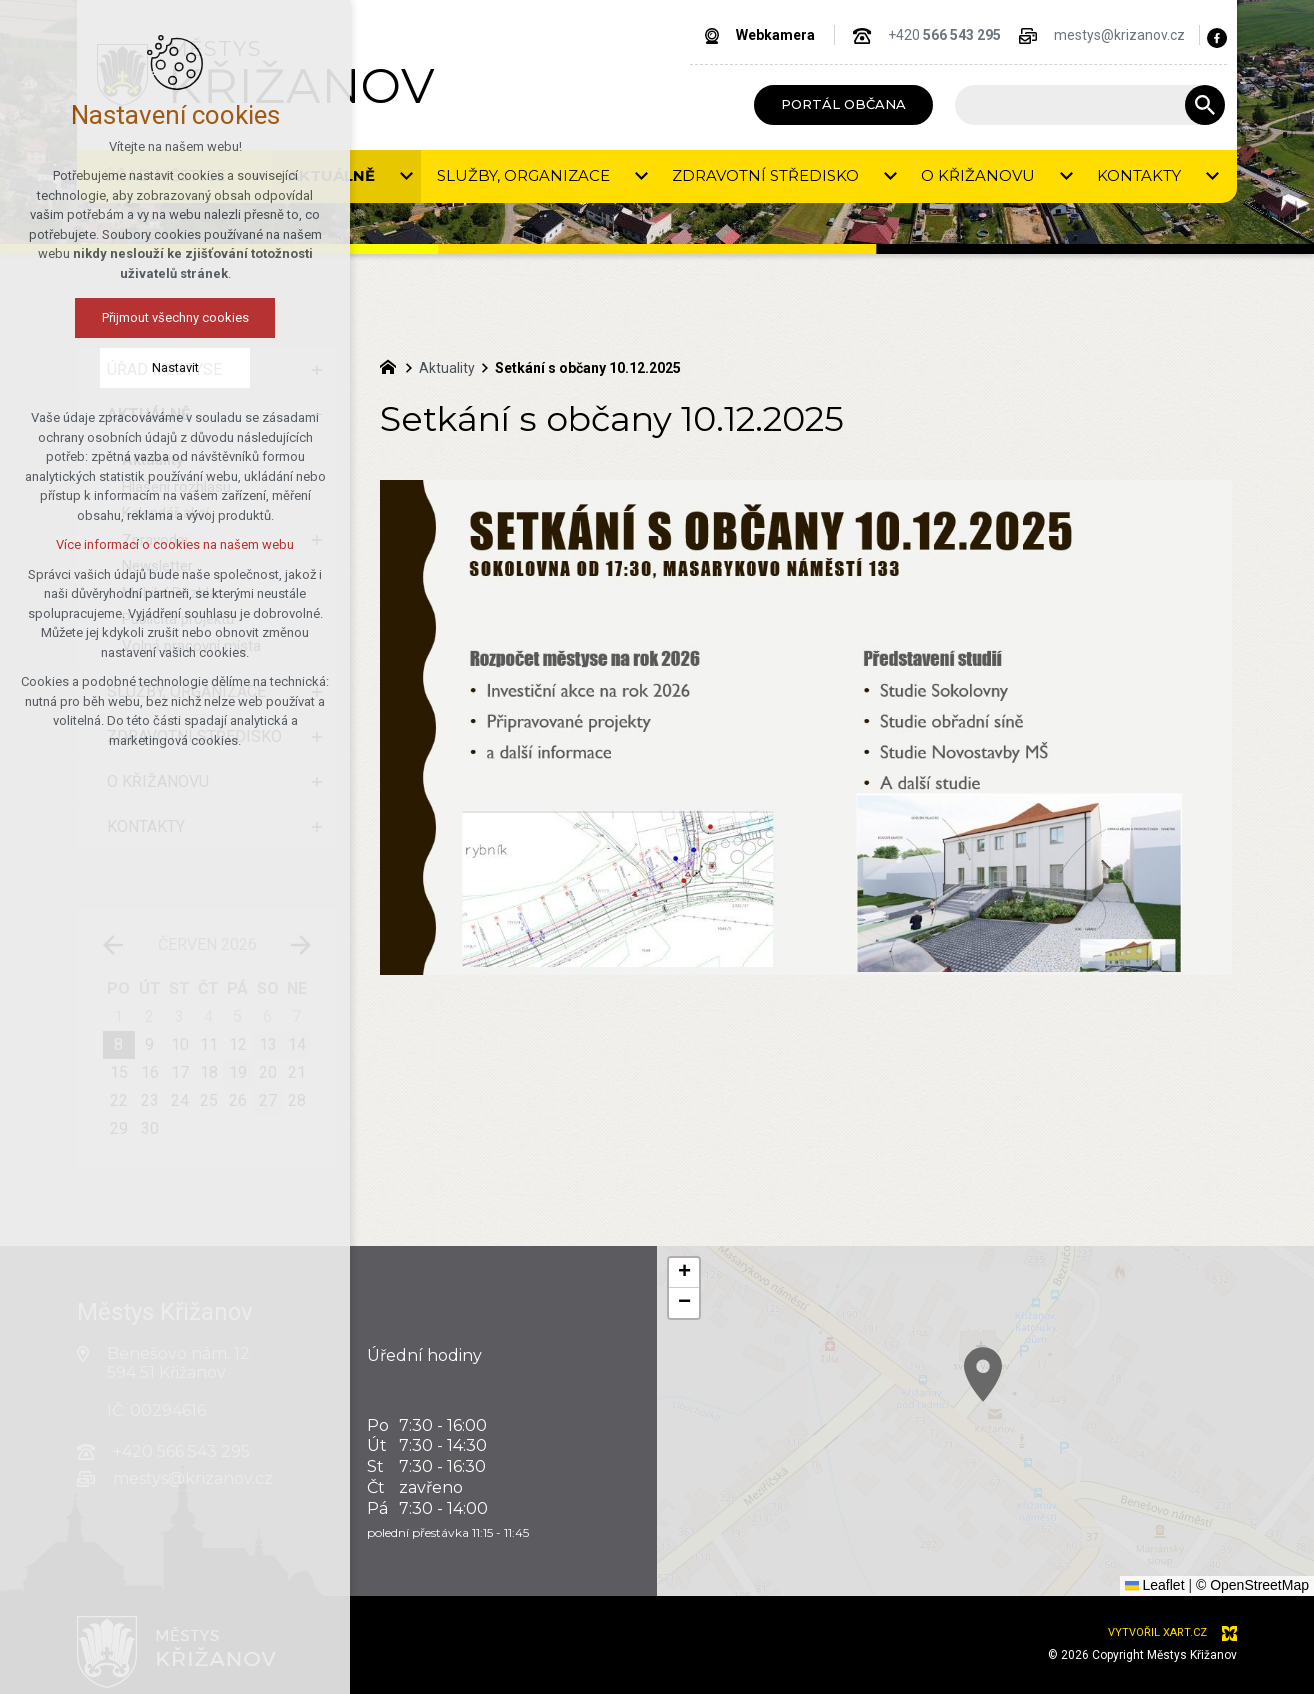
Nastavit (147, 367)
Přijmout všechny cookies (147, 317)
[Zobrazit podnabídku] (406, 176)
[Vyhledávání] (1205, 105)
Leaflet (1155, 1585)
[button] (1163, 1485)
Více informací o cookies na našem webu (148, 544)
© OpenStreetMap (1252, 1585)
